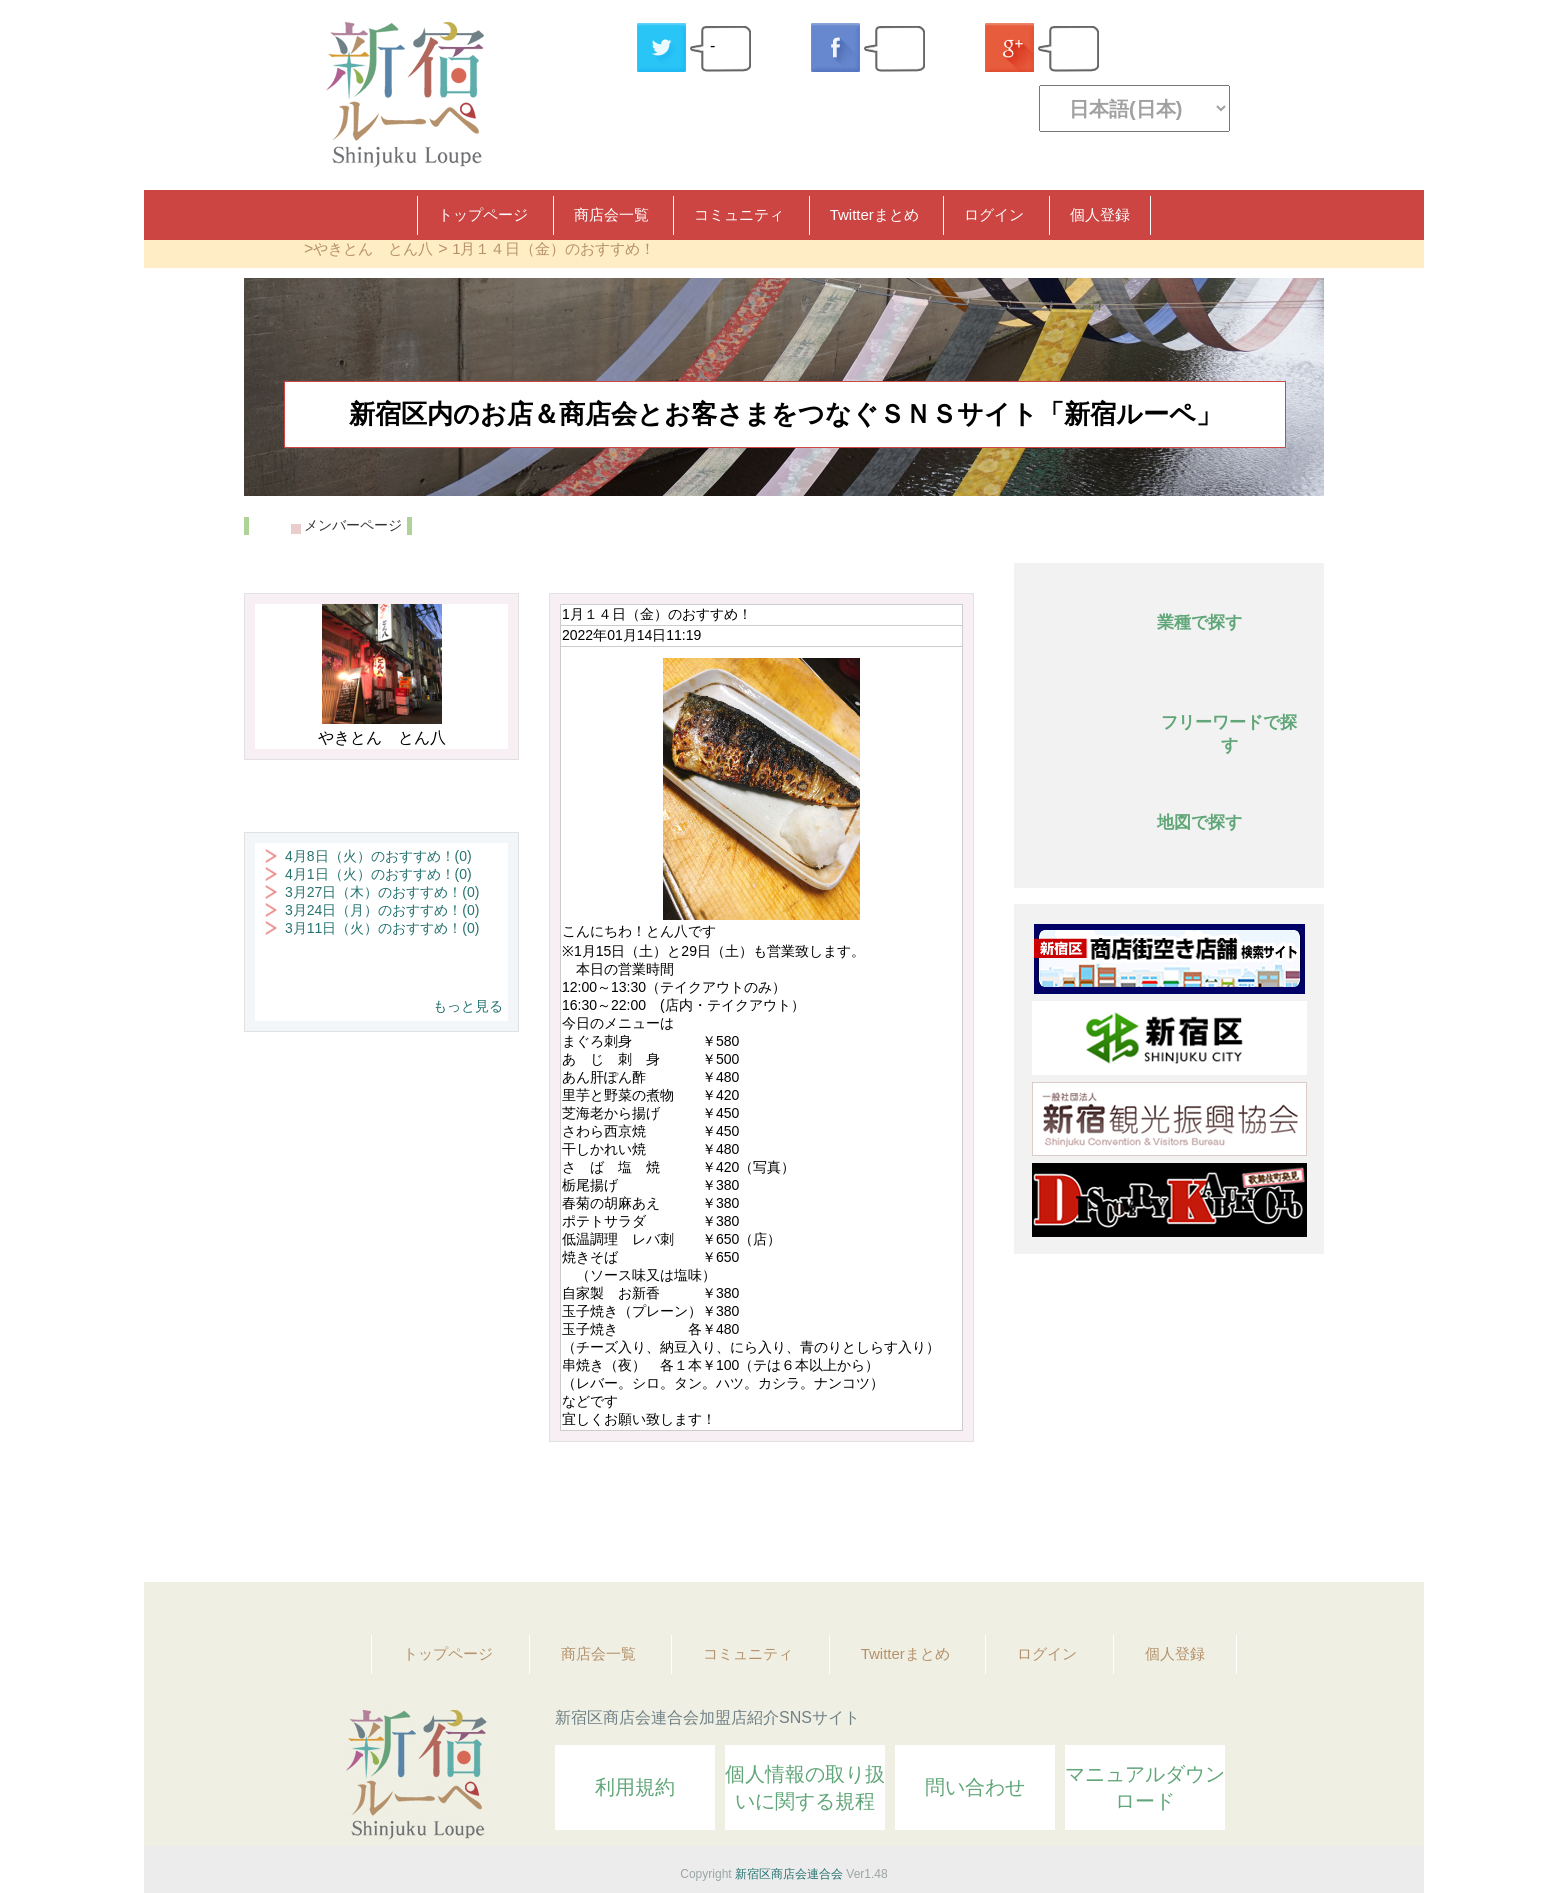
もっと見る (468, 1006)
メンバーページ (353, 525)
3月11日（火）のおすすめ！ (382, 928)
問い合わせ (975, 1787)
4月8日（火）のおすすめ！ (378, 856)
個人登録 (1100, 214)
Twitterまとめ (874, 214)
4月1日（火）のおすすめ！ (378, 874)
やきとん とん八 (373, 248)
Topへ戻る (1295, 1512)
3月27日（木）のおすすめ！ (382, 892)
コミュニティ (739, 214)
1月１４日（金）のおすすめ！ (553, 248)
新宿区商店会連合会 (789, 1874)
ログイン (994, 214)
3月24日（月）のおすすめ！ (382, 910)
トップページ (483, 214)
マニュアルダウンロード (1145, 1787)
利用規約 (635, 1787)
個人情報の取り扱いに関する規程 (805, 1787)
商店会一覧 (611, 214)
